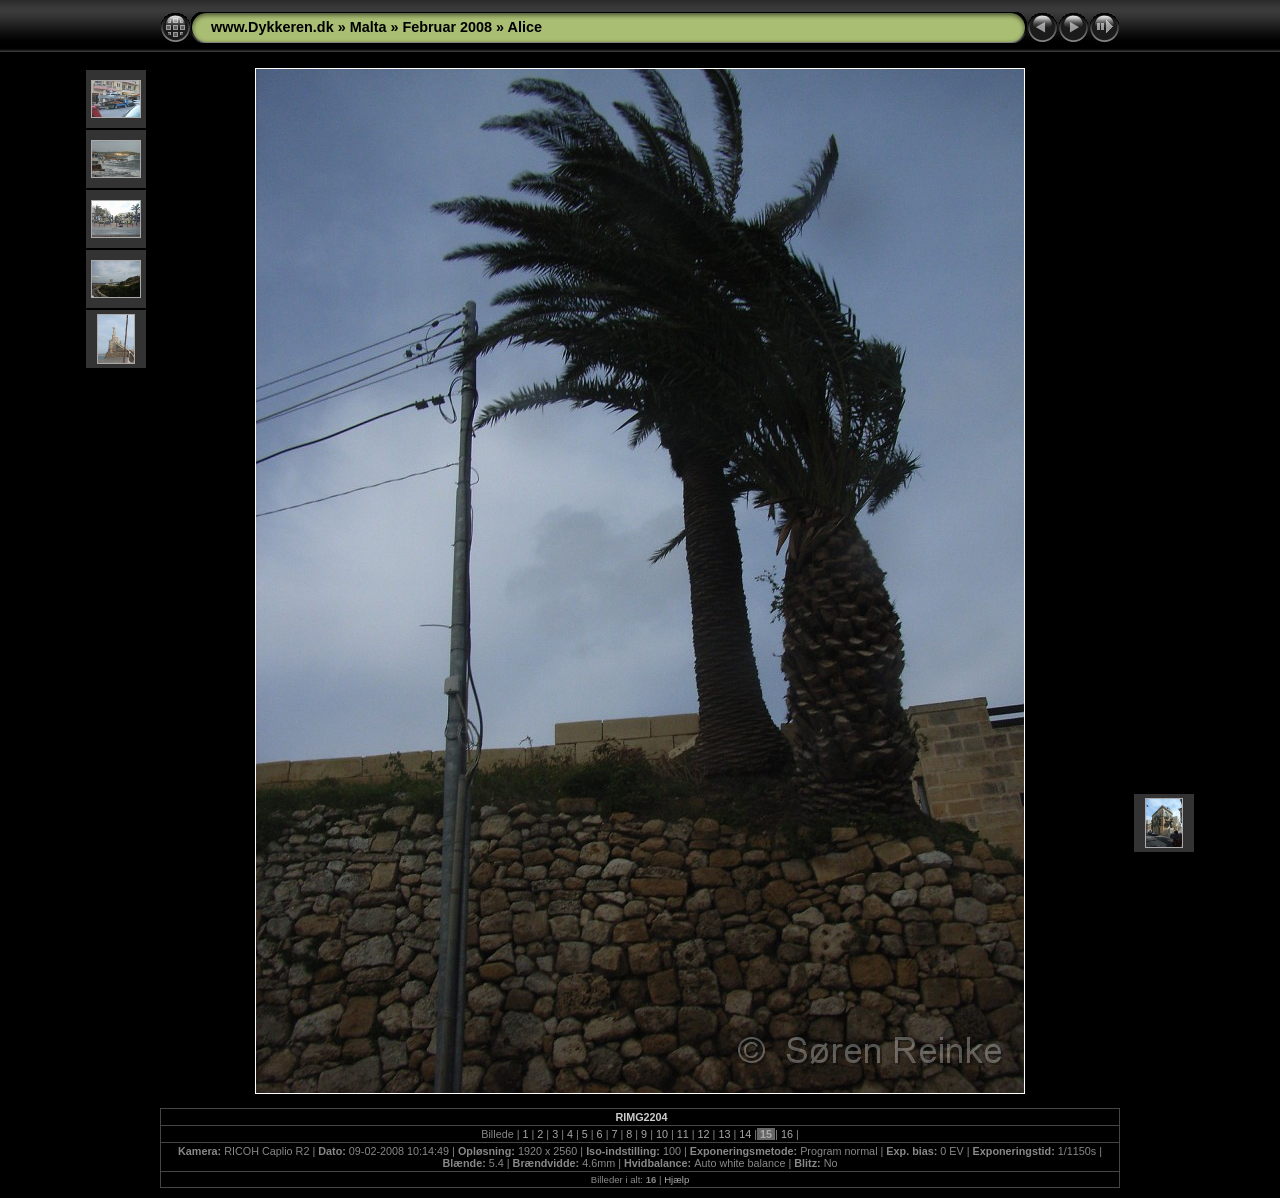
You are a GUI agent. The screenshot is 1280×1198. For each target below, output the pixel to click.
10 (662, 1134)
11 (683, 1134)
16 (787, 1134)
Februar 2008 (447, 27)
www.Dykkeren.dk (272, 27)
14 (745, 1134)
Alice (525, 27)
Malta (368, 27)
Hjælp (676, 1179)
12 (704, 1134)
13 (724, 1134)
